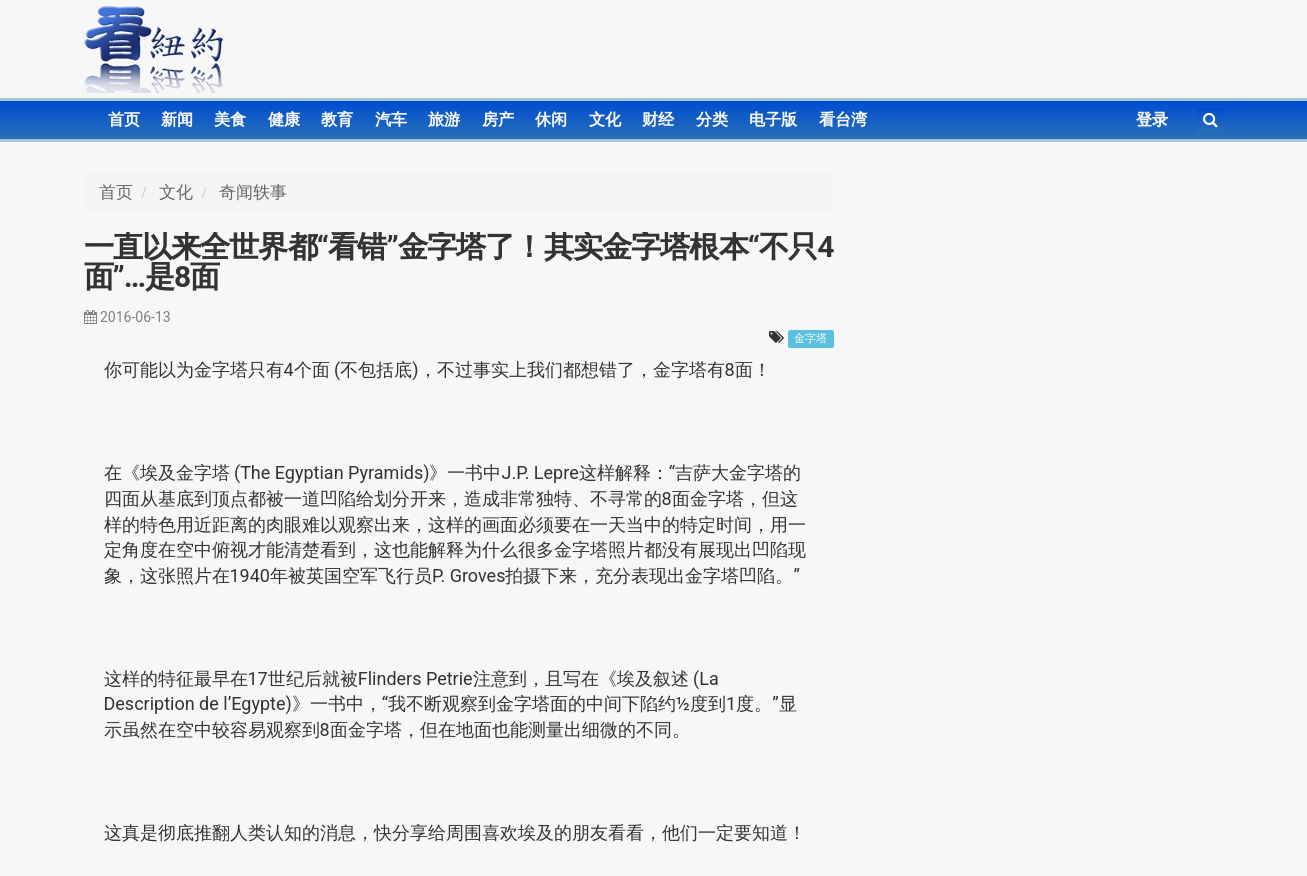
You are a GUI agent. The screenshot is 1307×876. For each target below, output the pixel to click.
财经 (658, 119)
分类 (712, 119)
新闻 (177, 119)
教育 (337, 119)
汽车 (391, 119)
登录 (1152, 119)
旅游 (444, 119)
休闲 (551, 119)
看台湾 (843, 119)
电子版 (773, 119)
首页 (124, 119)
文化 (605, 119)
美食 (230, 119)
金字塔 (810, 338)
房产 (498, 119)
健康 (284, 119)
